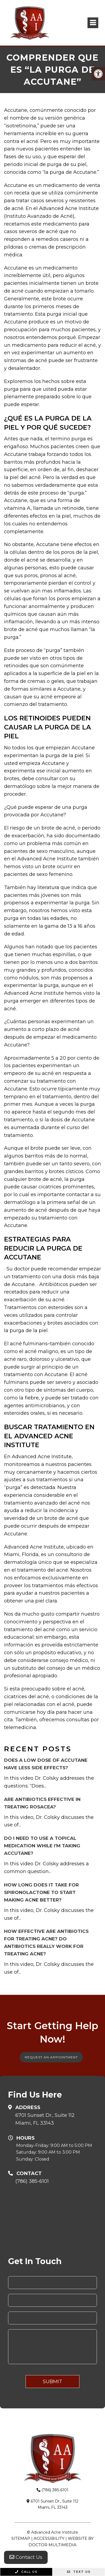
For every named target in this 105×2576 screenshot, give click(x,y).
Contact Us (25, 2557)
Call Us (26, 2572)
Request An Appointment (51, 2057)
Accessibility (49, 2538)
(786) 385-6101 (32, 2181)
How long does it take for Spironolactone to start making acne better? (41, 1892)
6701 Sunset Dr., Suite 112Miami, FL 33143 (45, 2119)
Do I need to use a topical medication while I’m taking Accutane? (42, 1846)
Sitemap (20, 2538)
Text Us (79, 2572)
